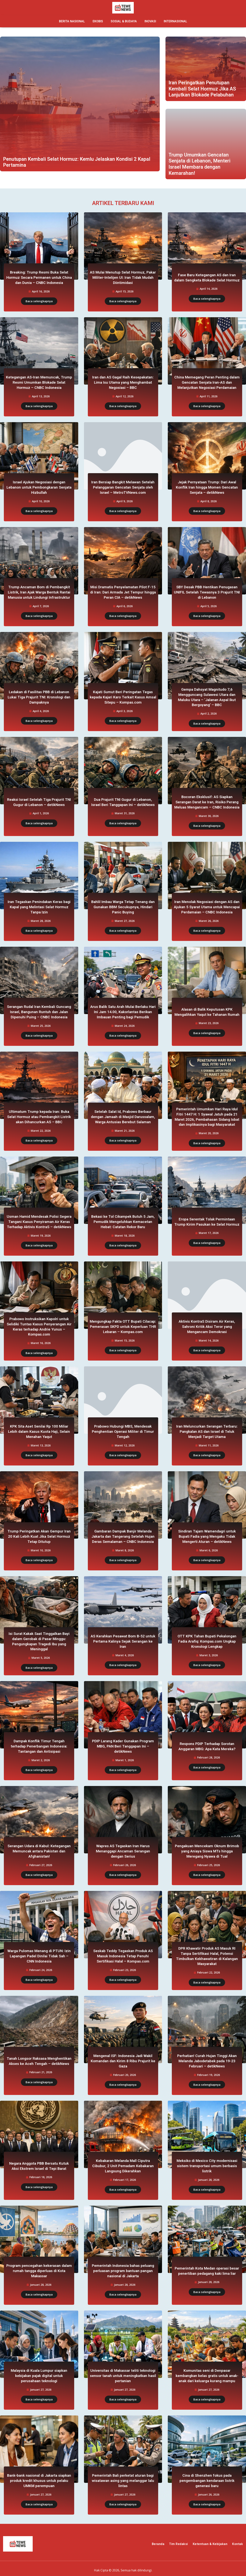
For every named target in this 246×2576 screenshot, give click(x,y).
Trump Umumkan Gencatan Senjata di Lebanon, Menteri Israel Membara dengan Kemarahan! (199, 164)
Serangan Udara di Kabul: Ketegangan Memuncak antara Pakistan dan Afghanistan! (39, 1851)
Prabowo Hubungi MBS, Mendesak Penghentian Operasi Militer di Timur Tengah (123, 1431)
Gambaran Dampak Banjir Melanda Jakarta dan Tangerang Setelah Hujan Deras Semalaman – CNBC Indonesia (123, 1536)
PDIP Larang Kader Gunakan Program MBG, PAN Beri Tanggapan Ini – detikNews (123, 1746)
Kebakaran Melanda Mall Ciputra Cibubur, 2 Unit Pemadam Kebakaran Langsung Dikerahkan (123, 2165)
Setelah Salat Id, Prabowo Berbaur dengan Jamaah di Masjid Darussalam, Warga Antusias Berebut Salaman (123, 1116)
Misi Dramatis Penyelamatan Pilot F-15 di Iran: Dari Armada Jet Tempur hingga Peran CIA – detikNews (123, 592)
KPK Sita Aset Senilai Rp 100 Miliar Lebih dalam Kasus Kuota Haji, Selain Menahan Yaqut (39, 1431)
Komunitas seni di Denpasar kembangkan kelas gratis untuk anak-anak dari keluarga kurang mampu (207, 2375)
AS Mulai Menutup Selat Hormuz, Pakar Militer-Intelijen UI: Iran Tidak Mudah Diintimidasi (123, 277)
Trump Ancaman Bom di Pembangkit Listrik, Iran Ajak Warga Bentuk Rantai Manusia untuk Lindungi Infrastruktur (39, 592)
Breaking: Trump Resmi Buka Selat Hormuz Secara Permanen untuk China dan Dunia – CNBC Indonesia (39, 277)
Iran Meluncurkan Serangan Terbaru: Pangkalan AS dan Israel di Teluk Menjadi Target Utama (207, 1431)
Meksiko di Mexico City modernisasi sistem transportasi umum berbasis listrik (207, 2165)
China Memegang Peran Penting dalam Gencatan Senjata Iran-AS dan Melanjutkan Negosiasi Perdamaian (207, 382)
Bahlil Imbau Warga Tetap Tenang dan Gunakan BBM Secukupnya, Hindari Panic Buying (123, 907)
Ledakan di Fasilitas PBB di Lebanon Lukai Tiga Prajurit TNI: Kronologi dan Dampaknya (39, 697)
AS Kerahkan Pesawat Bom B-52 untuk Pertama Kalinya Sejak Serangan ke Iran (123, 1641)
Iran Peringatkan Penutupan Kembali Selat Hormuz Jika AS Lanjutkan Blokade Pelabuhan (202, 89)
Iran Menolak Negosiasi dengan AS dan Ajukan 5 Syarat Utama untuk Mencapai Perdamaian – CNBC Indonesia (207, 907)
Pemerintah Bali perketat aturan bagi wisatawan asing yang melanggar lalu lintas (123, 2480)
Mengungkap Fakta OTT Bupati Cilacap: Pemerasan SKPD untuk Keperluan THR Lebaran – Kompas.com (123, 1326)
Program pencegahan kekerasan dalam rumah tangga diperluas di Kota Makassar (39, 2270)
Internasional (175, 21)
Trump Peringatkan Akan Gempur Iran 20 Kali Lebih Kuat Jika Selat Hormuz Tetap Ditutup (39, 1536)
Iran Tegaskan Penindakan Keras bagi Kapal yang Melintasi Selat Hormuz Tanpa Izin (39, 907)
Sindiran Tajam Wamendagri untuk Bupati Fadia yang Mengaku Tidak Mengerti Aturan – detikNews (207, 1536)
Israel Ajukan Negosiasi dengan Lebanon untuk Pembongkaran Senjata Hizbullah (39, 487)
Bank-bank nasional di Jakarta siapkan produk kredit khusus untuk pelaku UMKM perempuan (39, 2480)
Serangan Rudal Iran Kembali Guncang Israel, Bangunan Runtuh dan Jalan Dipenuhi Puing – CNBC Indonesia (39, 1011)
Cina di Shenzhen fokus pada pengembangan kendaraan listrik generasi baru (207, 2480)
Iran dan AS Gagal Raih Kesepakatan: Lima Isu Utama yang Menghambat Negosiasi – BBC (123, 382)
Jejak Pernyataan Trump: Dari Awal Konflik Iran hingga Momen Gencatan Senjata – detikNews (207, 487)
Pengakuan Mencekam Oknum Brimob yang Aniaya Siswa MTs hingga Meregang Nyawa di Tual (207, 1851)
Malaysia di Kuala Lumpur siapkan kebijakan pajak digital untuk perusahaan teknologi (39, 2375)
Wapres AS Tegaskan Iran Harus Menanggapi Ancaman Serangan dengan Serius (123, 1851)
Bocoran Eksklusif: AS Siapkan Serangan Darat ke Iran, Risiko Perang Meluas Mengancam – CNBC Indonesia (206, 802)
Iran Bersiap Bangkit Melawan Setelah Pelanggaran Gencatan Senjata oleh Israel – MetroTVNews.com (123, 487)
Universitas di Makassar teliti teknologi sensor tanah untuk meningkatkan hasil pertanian (123, 2375)
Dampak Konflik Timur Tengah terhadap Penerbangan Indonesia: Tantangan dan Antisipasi (39, 1746)
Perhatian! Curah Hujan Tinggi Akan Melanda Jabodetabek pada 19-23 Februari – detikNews (207, 2061)
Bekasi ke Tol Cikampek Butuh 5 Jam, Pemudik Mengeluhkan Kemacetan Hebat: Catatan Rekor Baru (123, 1221)
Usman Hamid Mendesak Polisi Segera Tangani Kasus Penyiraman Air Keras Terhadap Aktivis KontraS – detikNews (39, 1221)
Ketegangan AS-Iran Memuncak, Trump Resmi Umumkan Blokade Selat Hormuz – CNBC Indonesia (39, 382)
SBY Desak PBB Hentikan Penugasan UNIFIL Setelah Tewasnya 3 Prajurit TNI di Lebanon (207, 592)
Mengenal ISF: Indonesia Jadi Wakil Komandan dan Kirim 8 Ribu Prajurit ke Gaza (123, 2061)
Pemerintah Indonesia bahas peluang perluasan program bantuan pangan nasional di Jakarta (123, 2270)
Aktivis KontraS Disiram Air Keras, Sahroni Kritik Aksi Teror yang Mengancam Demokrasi (207, 1326)
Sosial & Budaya (124, 21)
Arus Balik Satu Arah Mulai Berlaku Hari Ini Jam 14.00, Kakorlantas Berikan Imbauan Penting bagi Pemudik (123, 1011)
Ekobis (98, 21)
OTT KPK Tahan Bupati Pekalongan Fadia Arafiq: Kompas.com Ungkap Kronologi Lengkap (207, 1641)
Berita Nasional (72, 21)
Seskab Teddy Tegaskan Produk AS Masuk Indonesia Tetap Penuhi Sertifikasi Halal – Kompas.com (123, 1956)
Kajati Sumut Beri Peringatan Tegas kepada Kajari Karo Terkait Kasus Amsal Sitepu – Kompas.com (123, 697)
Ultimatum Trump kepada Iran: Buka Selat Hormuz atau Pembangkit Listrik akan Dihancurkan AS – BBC (39, 1116)
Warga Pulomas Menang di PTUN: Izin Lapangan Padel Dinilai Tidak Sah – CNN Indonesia (39, 1956)
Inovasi (150, 21)
